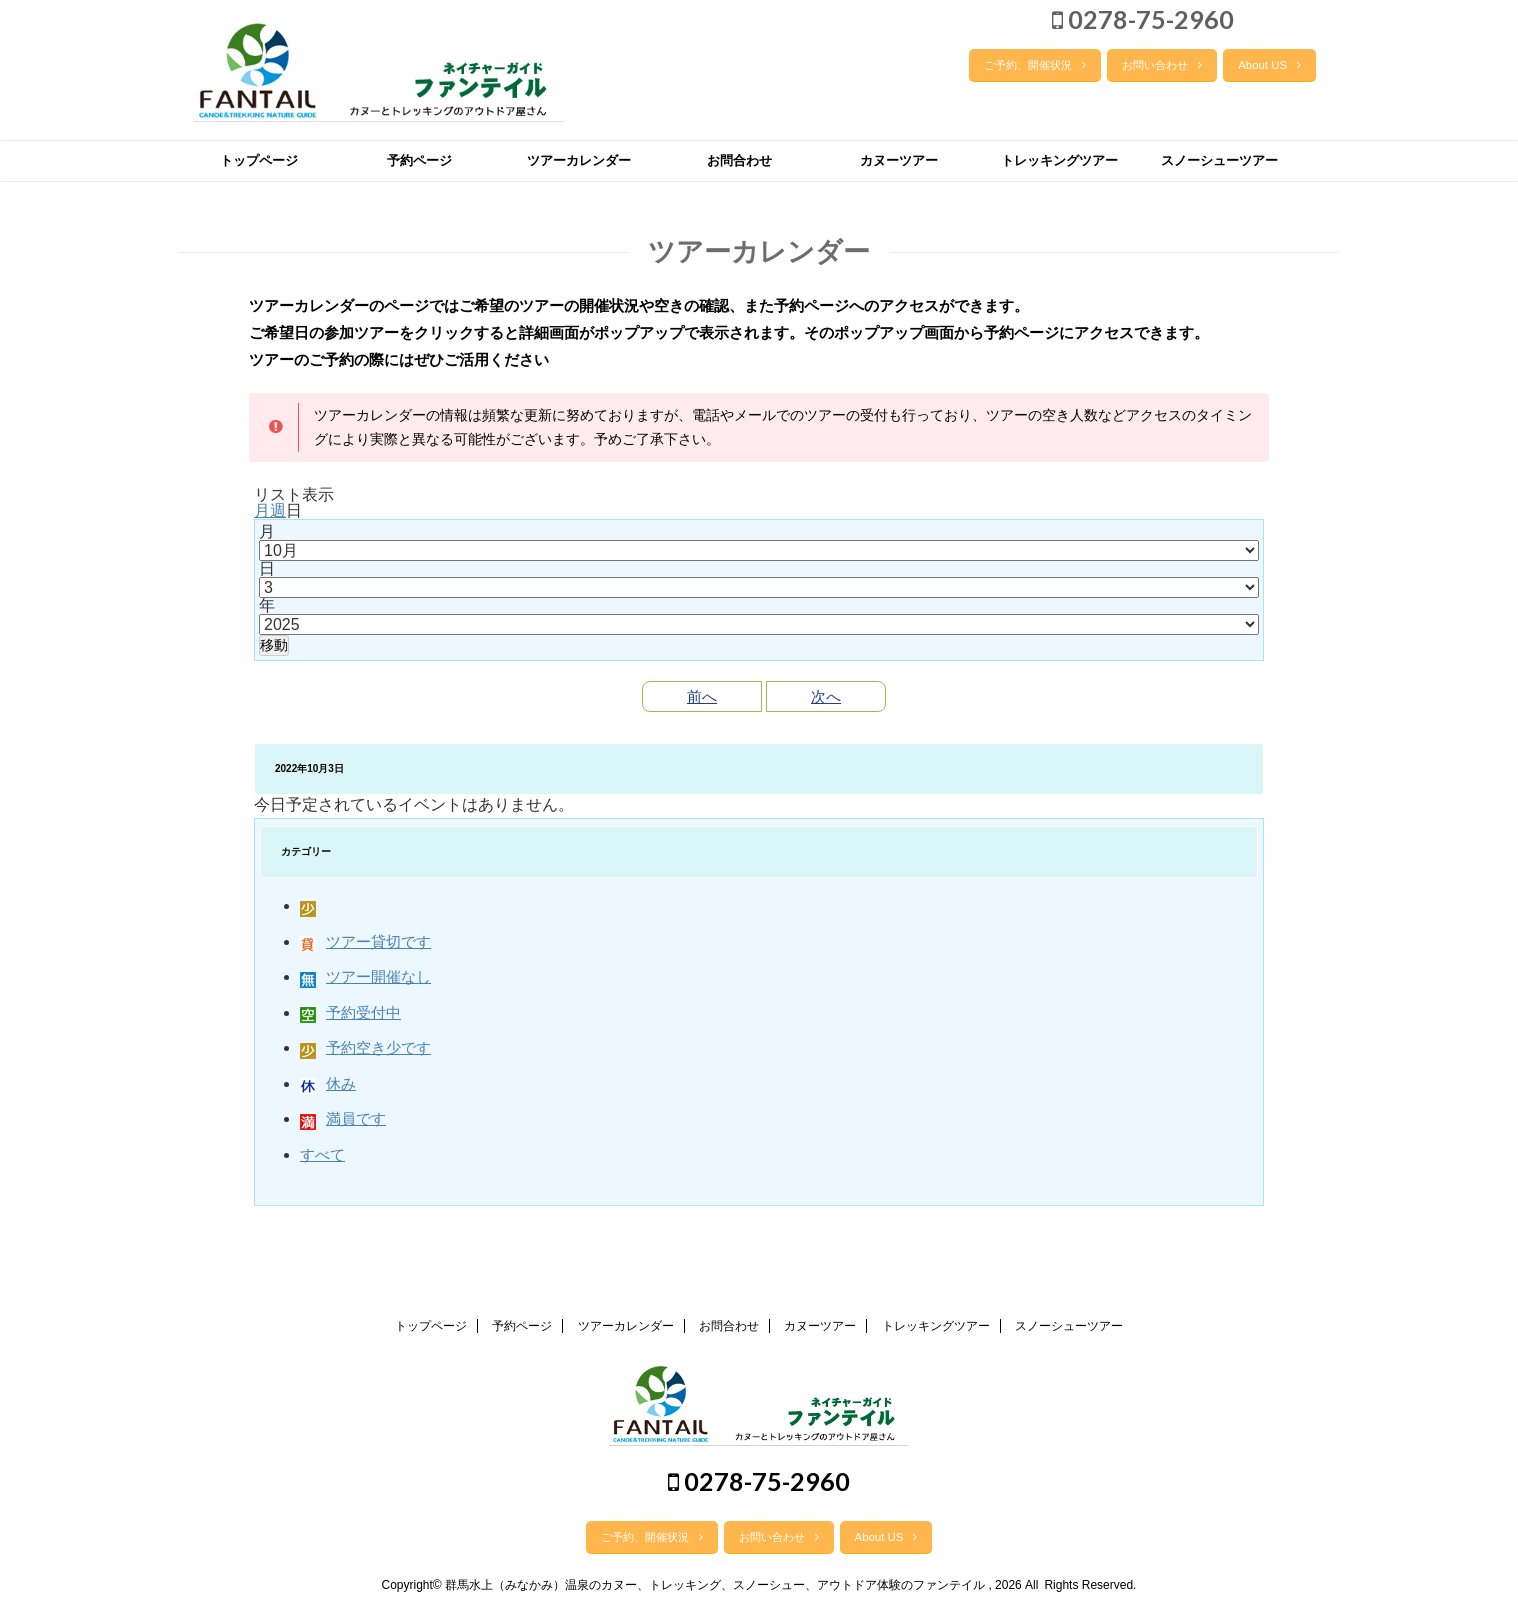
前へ (702, 696)
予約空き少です (365, 1047)
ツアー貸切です (365, 941)
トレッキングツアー (1059, 160)
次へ (826, 696)
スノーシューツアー (1219, 160)
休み (328, 1083)
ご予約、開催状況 (1035, 65)
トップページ (259, 160)
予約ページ (419, 160)
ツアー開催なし (365, 976)
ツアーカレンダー (579, 160)
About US (1269, 65)
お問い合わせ (1162, 65)
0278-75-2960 (1143, 19)
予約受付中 (350, 1012)
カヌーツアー (899, 160)
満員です (343, 1118)
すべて (322, 1154)
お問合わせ (739, 160)
